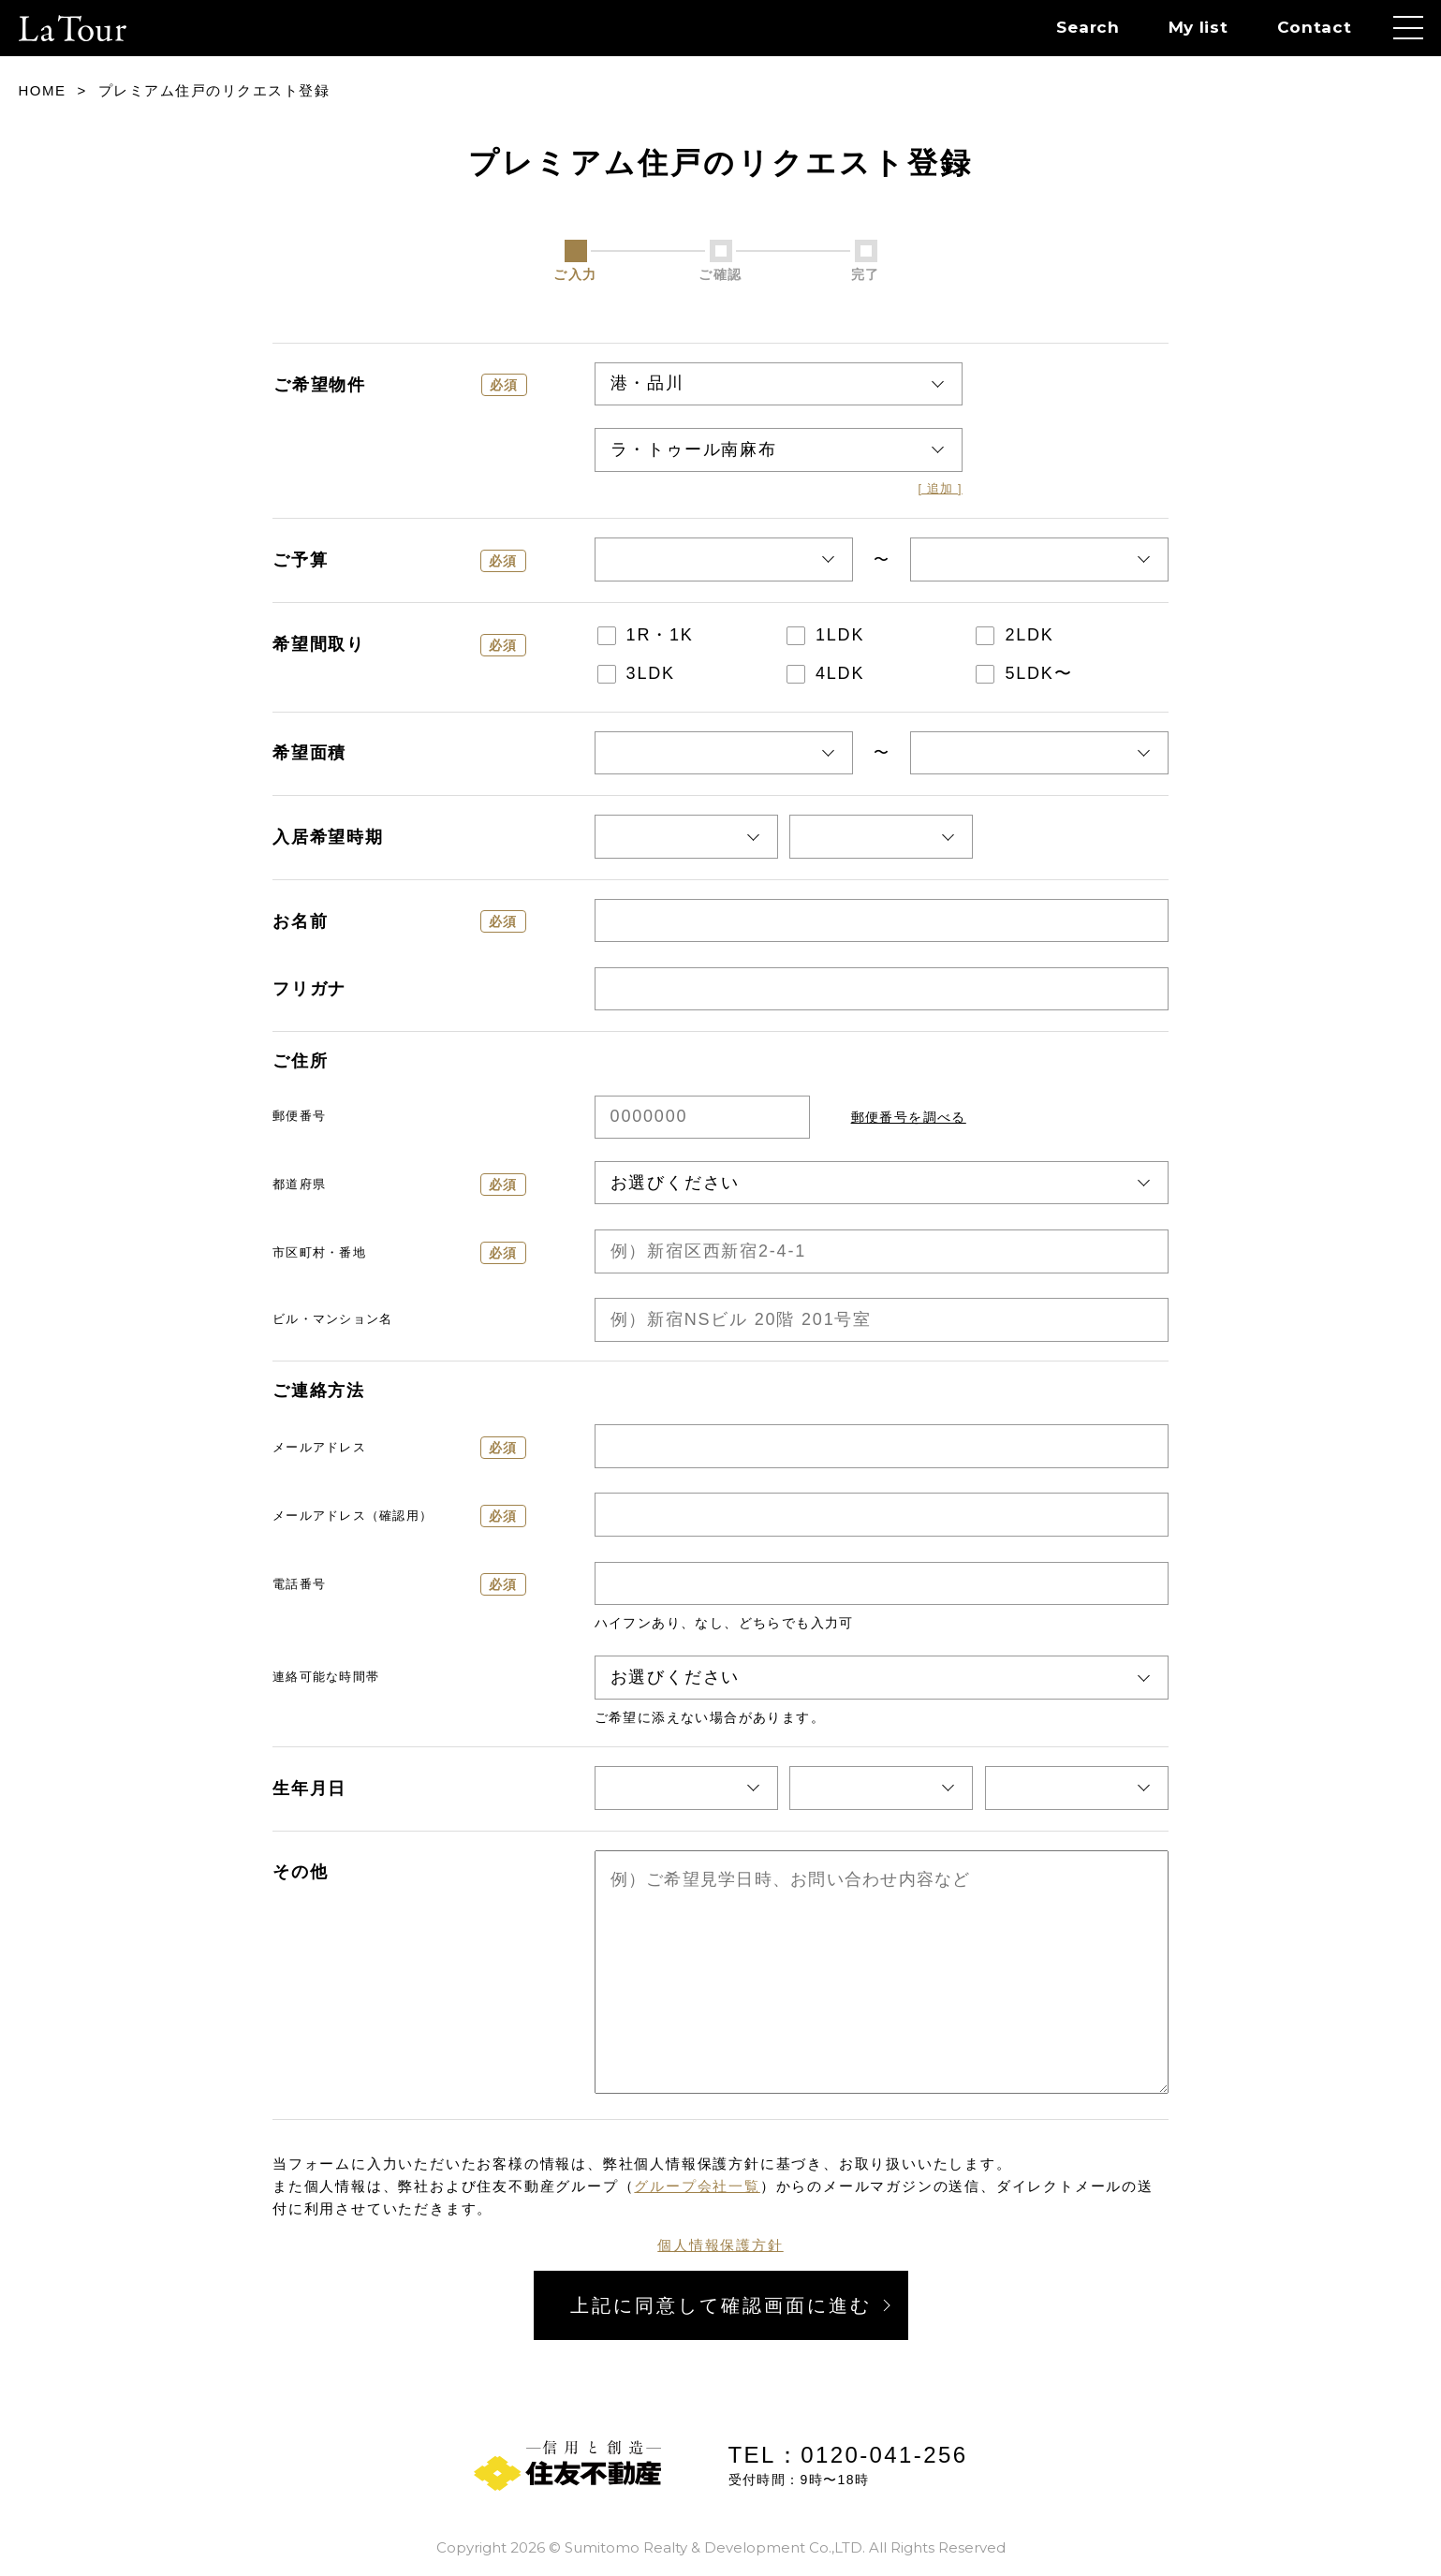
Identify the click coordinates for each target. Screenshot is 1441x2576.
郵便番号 (299, 1116)
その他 (300, 1871)
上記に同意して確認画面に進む (721, 2305)
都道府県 (399, 1184)
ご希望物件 (400, 385)
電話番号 (399, 1584)
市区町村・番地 (399, 1253)
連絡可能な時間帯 (325, 1677)
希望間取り (399, 645)
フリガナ (309, 988)
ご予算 (399, 561)
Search (1087, 27)
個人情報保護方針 (720, 2245)
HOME (42, 90)
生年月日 (309, 1788)
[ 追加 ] (940, 488)
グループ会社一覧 (696, 2186)
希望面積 (309, 752)
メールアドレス (399, 1447)
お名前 (399, 921)
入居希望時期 (328, 837)
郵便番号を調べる (908, 1117)
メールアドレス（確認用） (399, 1516)
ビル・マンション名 (332, 1319)
